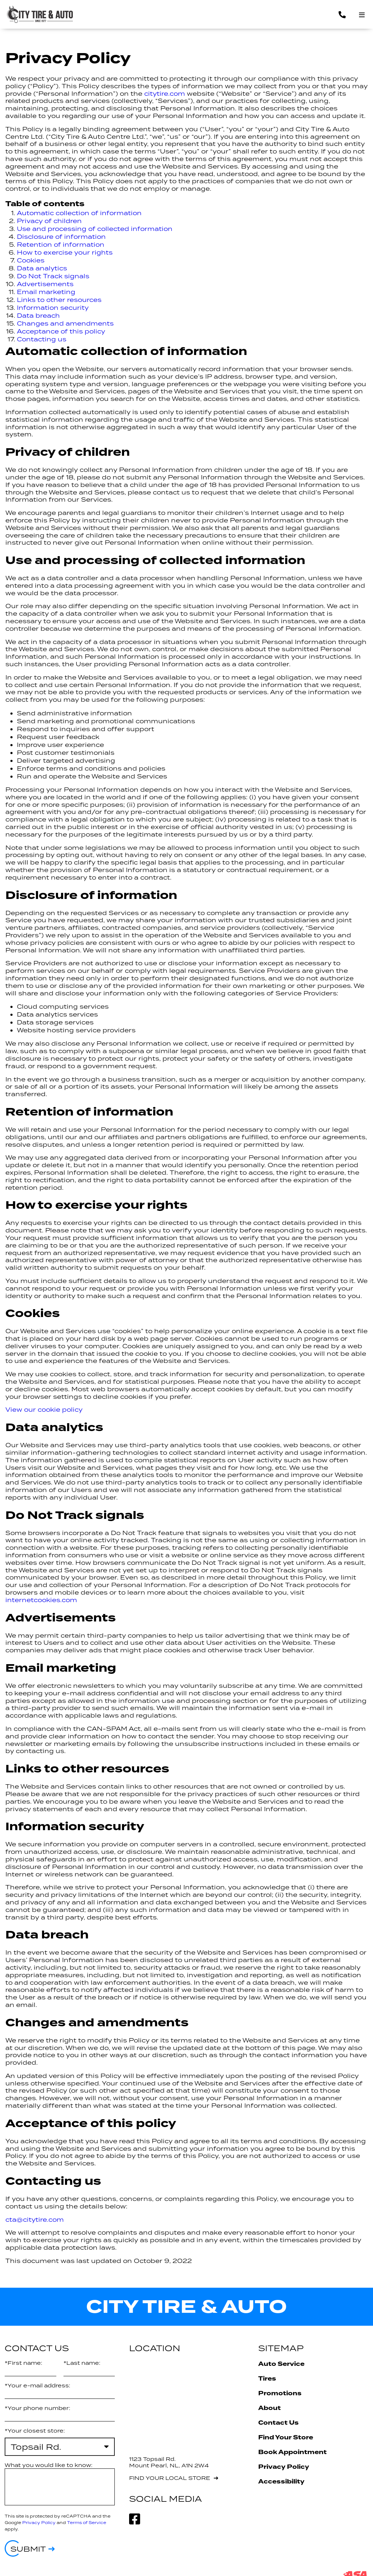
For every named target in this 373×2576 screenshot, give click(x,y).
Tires (267, 2378)
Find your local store (169, 2478)
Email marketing (46, 292)
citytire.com (164, 94)
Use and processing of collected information (95, 229)
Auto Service (281, 2363)
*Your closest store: (35, 2430)
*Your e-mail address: (37, 2385)
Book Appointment (292, 2452)
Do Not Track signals (53, 276)
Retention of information (60, 244)
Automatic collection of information (79, 213)
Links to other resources (59, 300)
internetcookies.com (41, 1600)
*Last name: (81, 2362)
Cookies (30, 260)
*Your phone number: (37, 2408)
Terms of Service (86, 2522)
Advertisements (45, 284)
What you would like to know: (49, 2465)
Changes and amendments (65, 323)
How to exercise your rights (65, 252)
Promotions (280, 2393)
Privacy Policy (39, 2522)
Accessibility (281, 2481)
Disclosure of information (61, 237)
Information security (53, 308)
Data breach (38, 315)
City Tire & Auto (186, 2306)
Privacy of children (49, 221)
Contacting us (41, 339)
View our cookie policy (43, 1410)
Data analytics (42, 268)
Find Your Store (285, 2437)
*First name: (23, 2362)
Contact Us (278, 2422)
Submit (28, 2549)
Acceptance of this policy (61, 331)
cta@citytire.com (34, 2220)
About (269, 2408)
